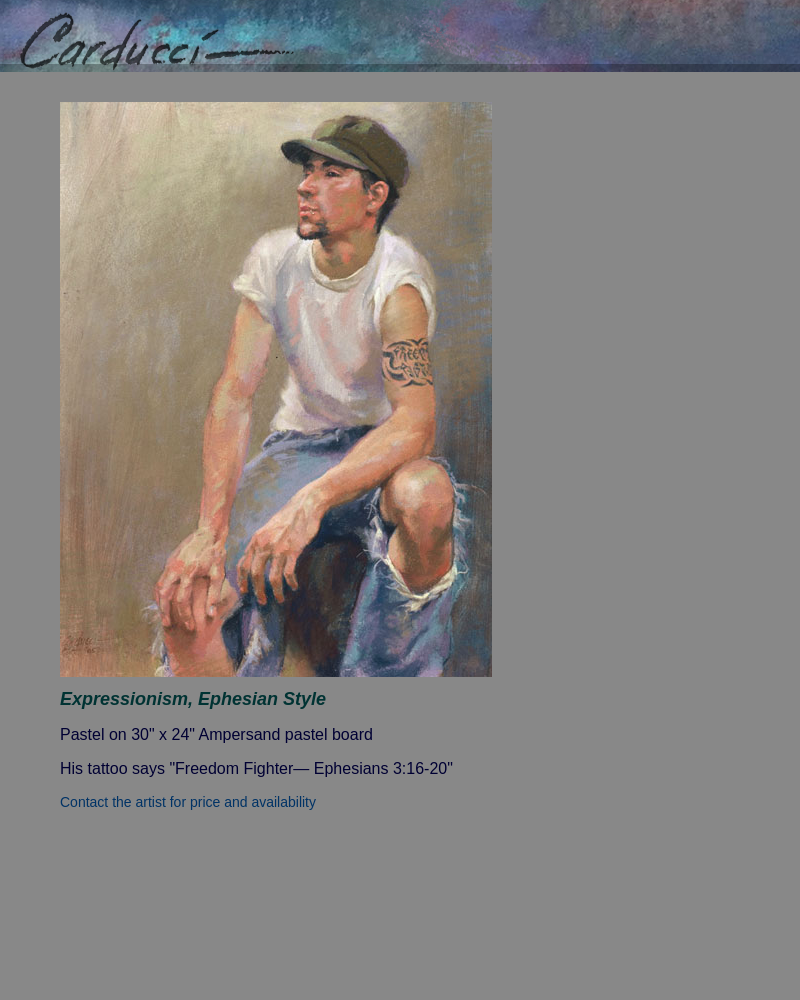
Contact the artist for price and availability (188, 802)
